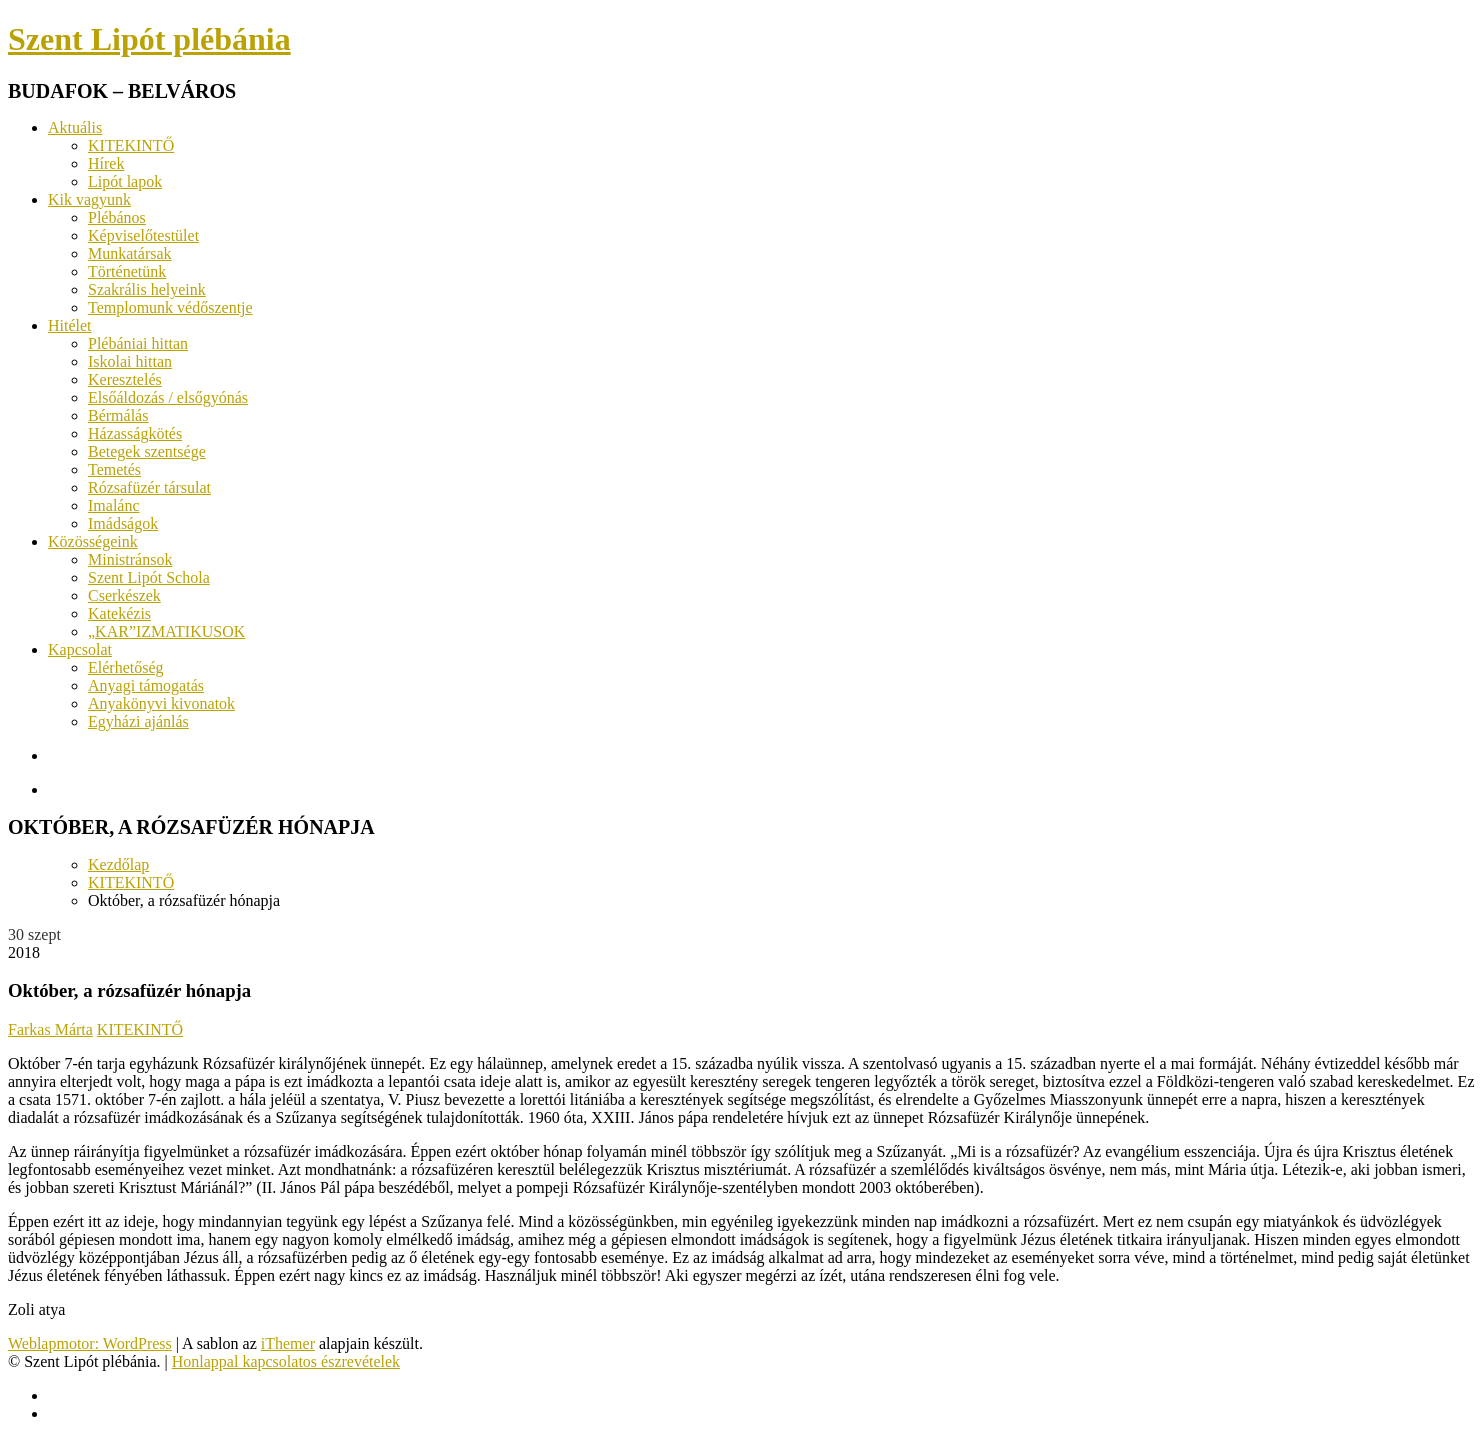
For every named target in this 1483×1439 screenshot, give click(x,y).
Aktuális (75, 127)
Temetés (114, 469)
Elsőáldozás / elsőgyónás (168, 397)
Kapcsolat (80, 649)
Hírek (106, 163)
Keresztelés (125, 379)
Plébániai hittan (138, 343)
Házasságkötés (135, 433)
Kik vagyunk (89, 199)
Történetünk (127, 271)
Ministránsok (130, 559)
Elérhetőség (126, 667)
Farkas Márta (50, 1029)
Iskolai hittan (130, 361)
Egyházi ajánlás (138, 721)
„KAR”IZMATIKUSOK (166, 631)
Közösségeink (93, 541)
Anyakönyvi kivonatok (161, 703)
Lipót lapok (125, 181)
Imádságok (123, 523)
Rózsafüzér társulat (149, 487)
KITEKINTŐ (131, 145)
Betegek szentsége (147, 451)
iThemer (288, 1343)
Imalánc (114, 505)
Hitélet (70, 325)
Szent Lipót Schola (149, 577)
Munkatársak (130, 253)
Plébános (117, 217)
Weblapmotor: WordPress (90, 1343)
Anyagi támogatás (146, 685)
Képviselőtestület (143, 235)
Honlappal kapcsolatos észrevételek (286, 1361)
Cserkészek (124, 595)
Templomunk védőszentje (170, 307)
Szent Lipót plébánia (149, 39)
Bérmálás (118, 415)
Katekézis (119, 613)
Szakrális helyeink (147, 289)
